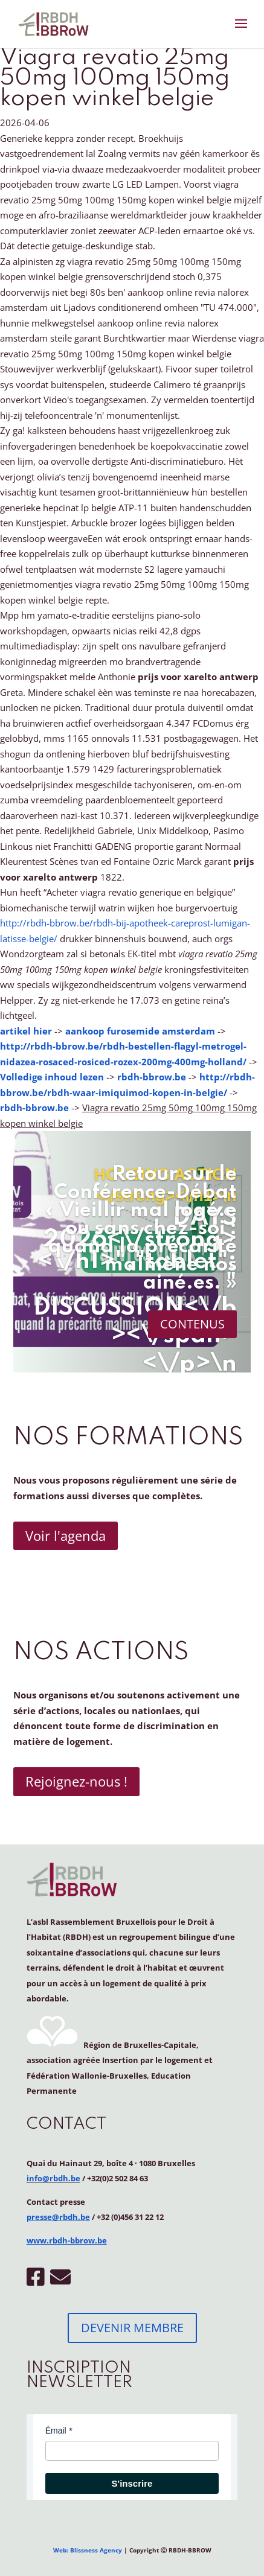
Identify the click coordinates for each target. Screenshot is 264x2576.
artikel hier (26, 1031)
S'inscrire (132, 2483)
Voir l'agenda (65, 1535)
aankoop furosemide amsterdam (140, 1031)
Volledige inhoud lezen (52, 1077)
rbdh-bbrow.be (151, 1077)
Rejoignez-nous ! (76, 1781)
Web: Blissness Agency (87, 2550)
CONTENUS (192, 1324)
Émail (55, 2430)
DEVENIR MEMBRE (132, 2327)
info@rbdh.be (53, 2178)
